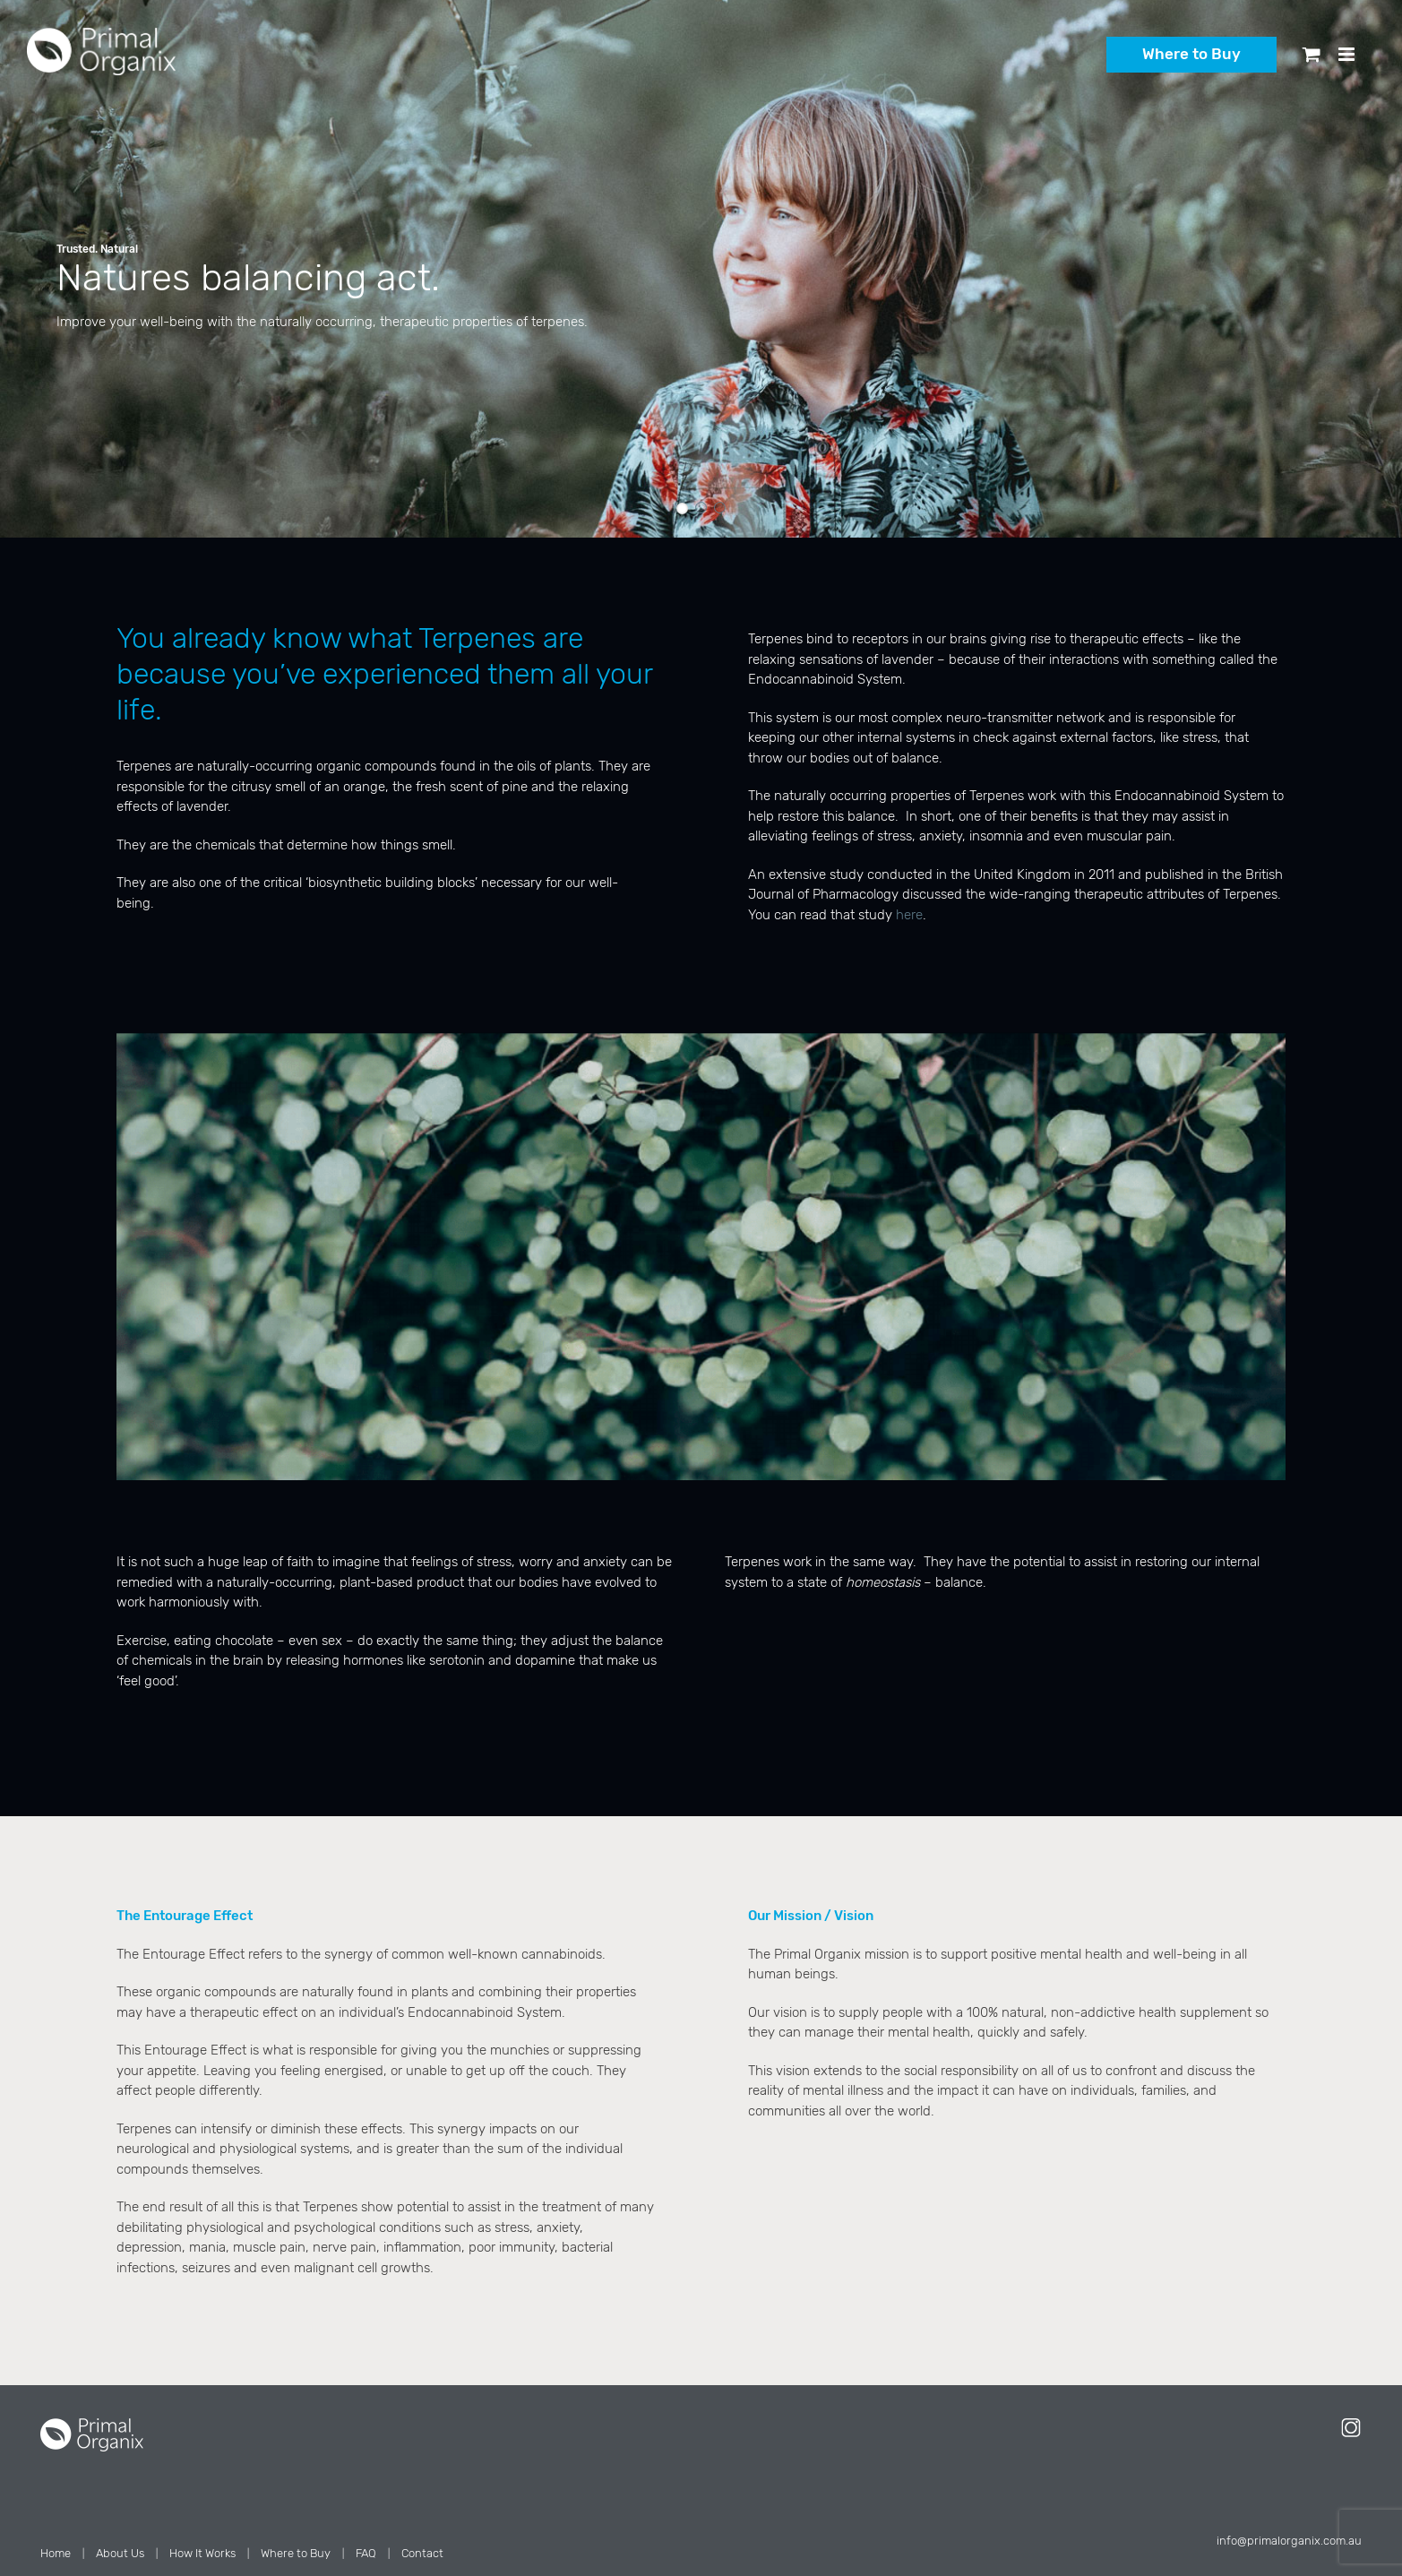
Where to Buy (296, 2553)
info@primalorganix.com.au (1289, 2540)
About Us (120, 2553)
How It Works (202, 2553)
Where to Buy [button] (1191, 54)
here (909, 915)
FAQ (366, 2553)
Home (55, 2553)
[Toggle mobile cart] (1311, 54)
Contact (422, 2553)
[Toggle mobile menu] (1347, 54)
